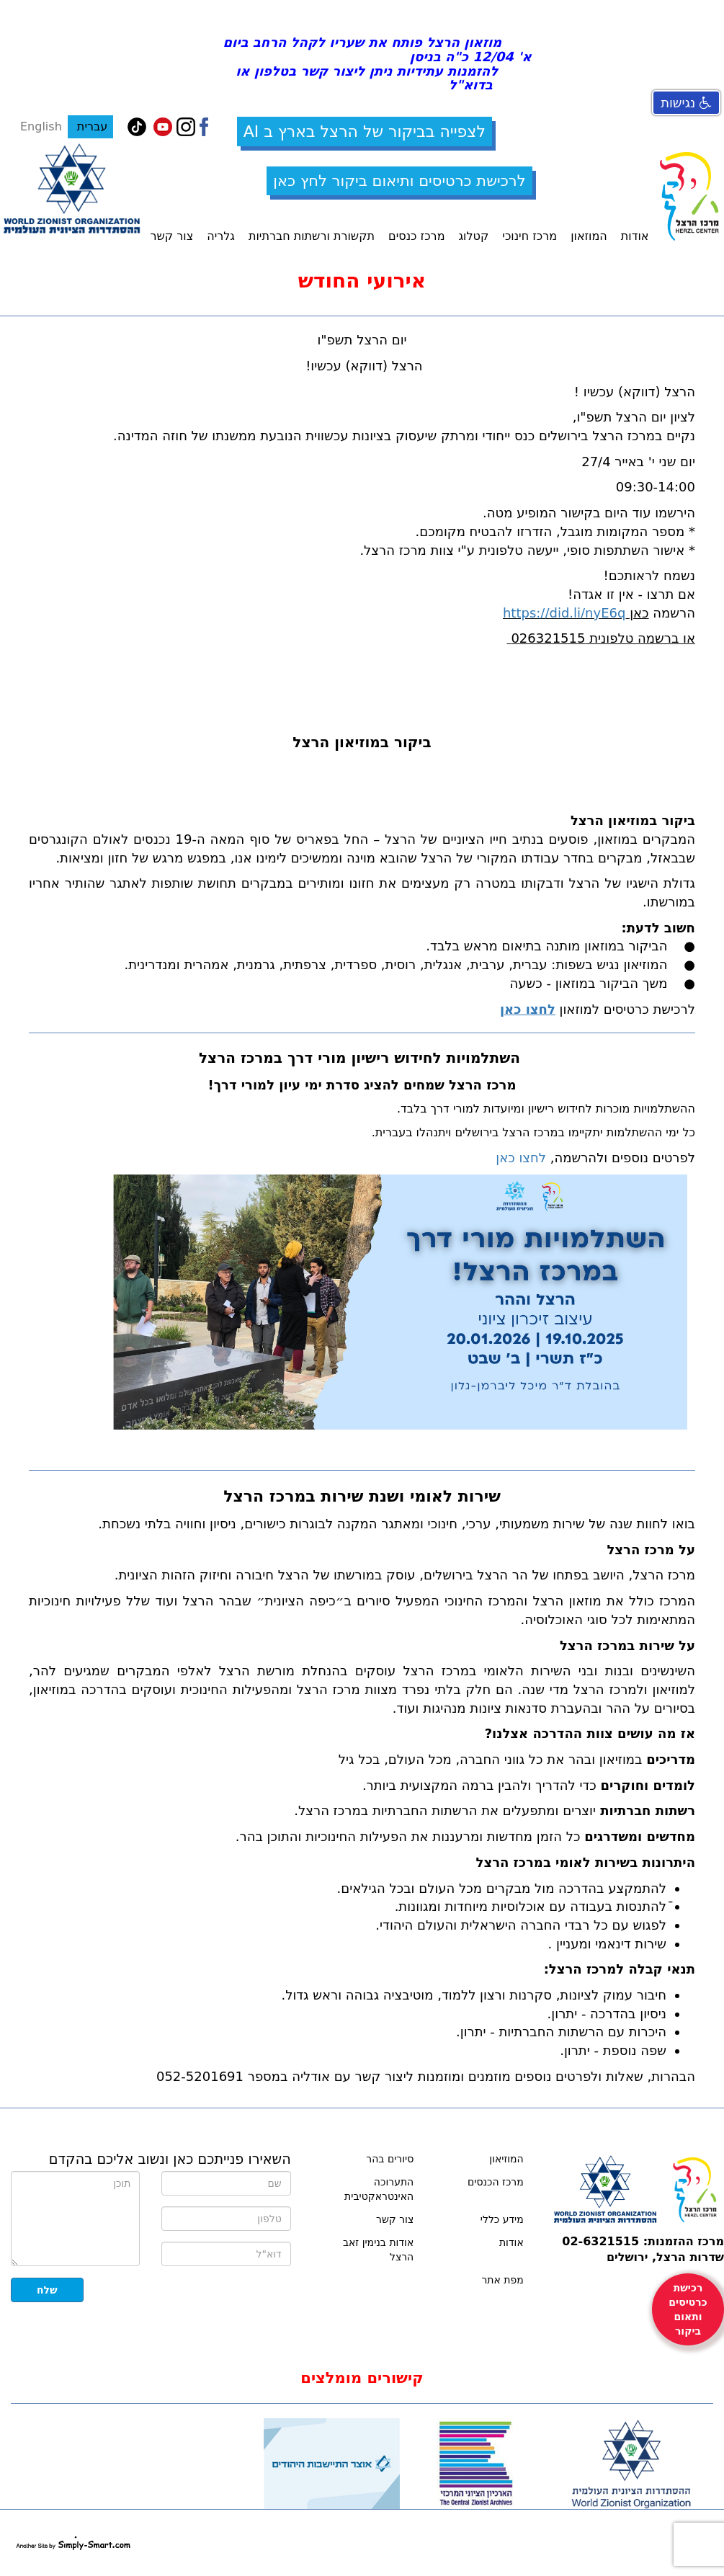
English (41, 126)
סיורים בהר (390, 2159)
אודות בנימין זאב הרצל (378, 2250)
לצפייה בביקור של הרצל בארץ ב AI (364, 131)
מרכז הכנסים (496, 2182)
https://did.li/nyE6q (564, 612)
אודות (511, 2242)
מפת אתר (502, 2280)
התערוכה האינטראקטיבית (379, 2189)
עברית (90, 126)
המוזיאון (506, 2159)
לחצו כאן (521, 1157)
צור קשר (395, 2219)
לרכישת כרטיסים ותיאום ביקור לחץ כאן (399, 181)
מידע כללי (502, 2219)
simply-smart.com (73, 2543)
